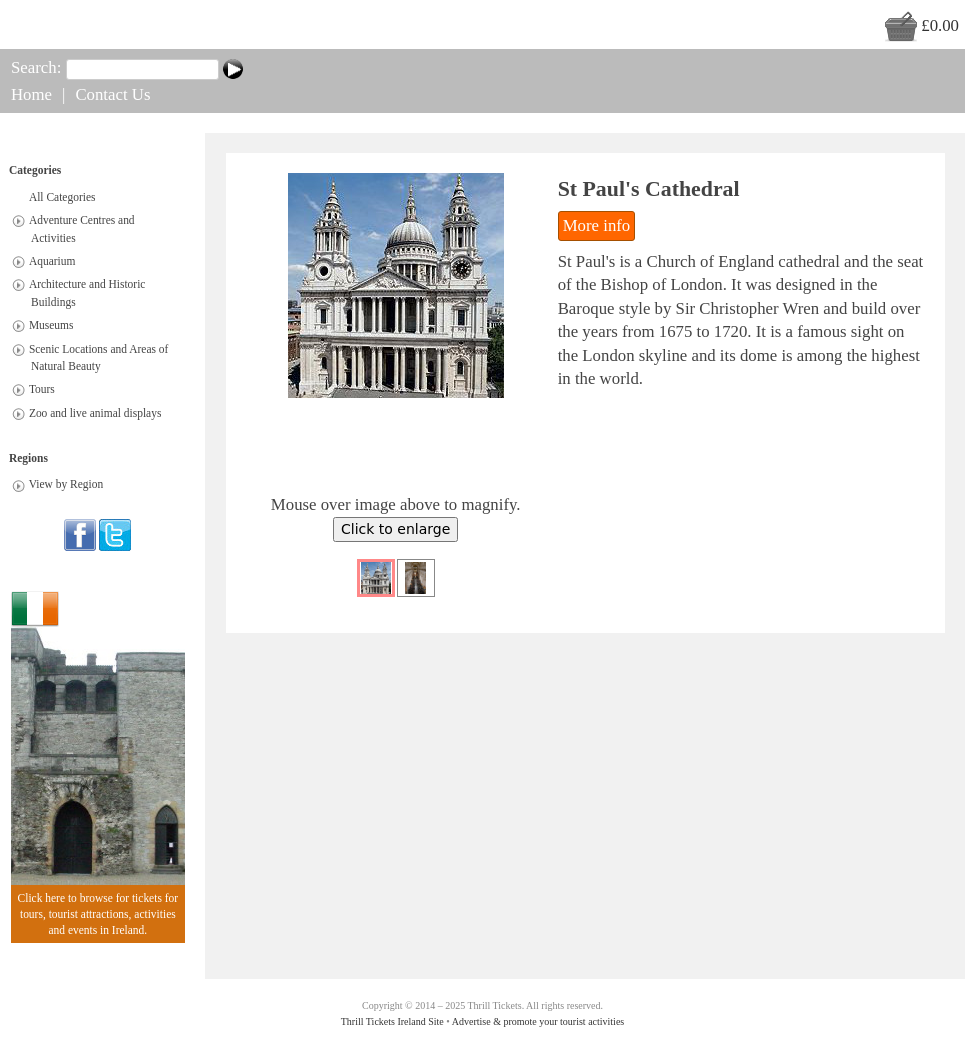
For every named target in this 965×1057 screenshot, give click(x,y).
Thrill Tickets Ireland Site (392, 1021)
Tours (42, 390)
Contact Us (112, 94)
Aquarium (52, 261)
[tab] (18, 220)
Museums (51, 326)
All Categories (62, 197)
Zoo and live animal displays (95, 413)
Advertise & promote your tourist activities (538, 1021)
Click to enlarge (395, 529)
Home (31, 94)
